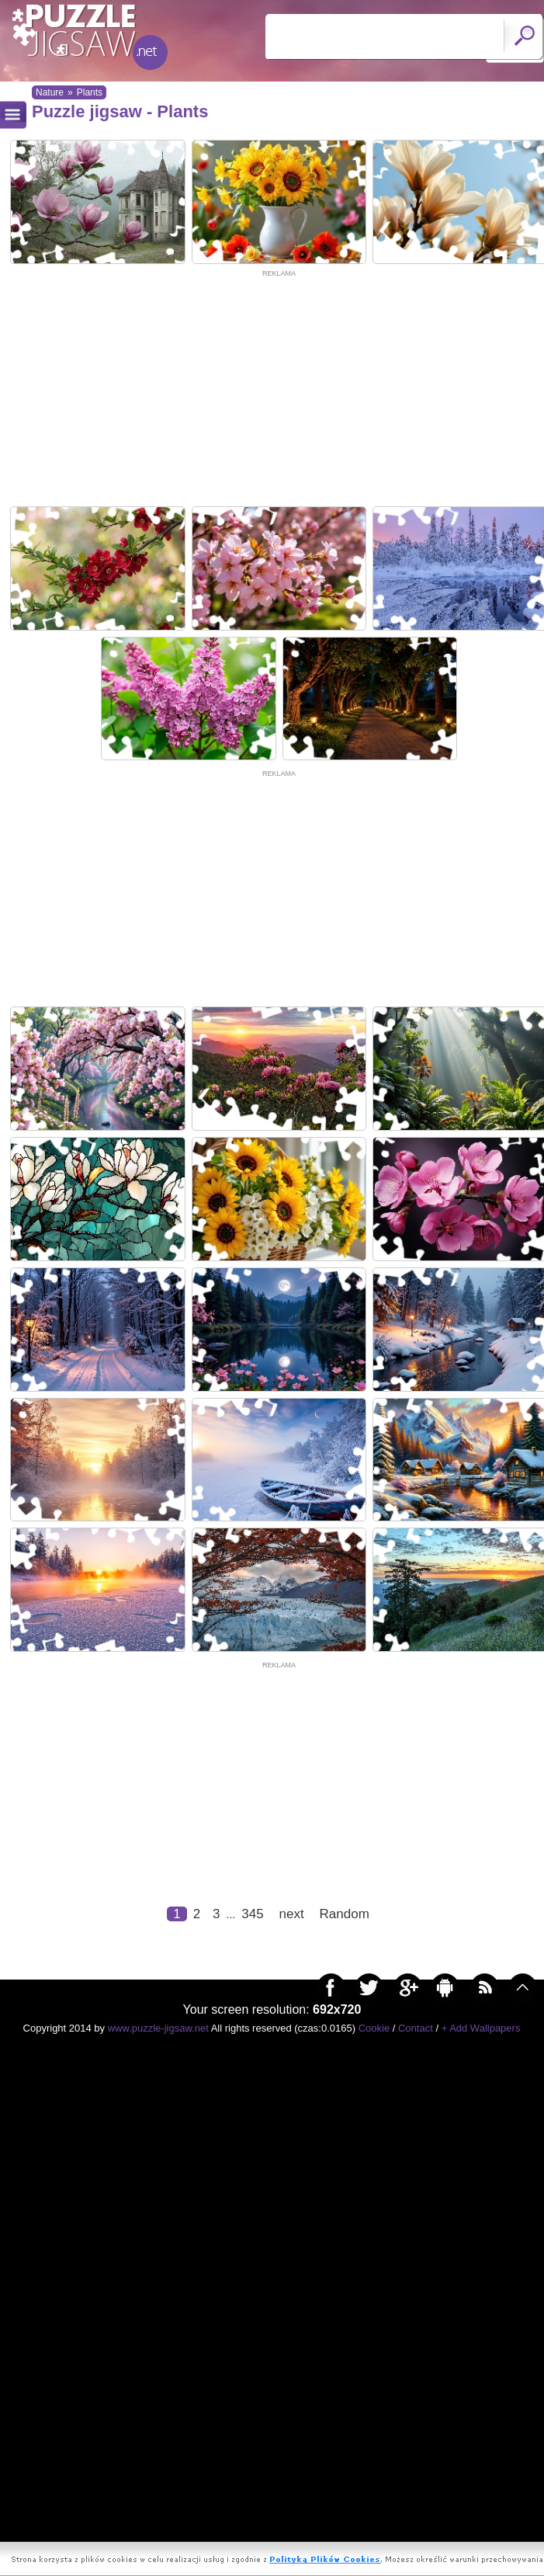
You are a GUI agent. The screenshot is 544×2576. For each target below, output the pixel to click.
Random (344, 2456)
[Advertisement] (279, 390)
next (291, 2456)
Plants (89, 92)
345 (252, 2456)
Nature (50, 92)
